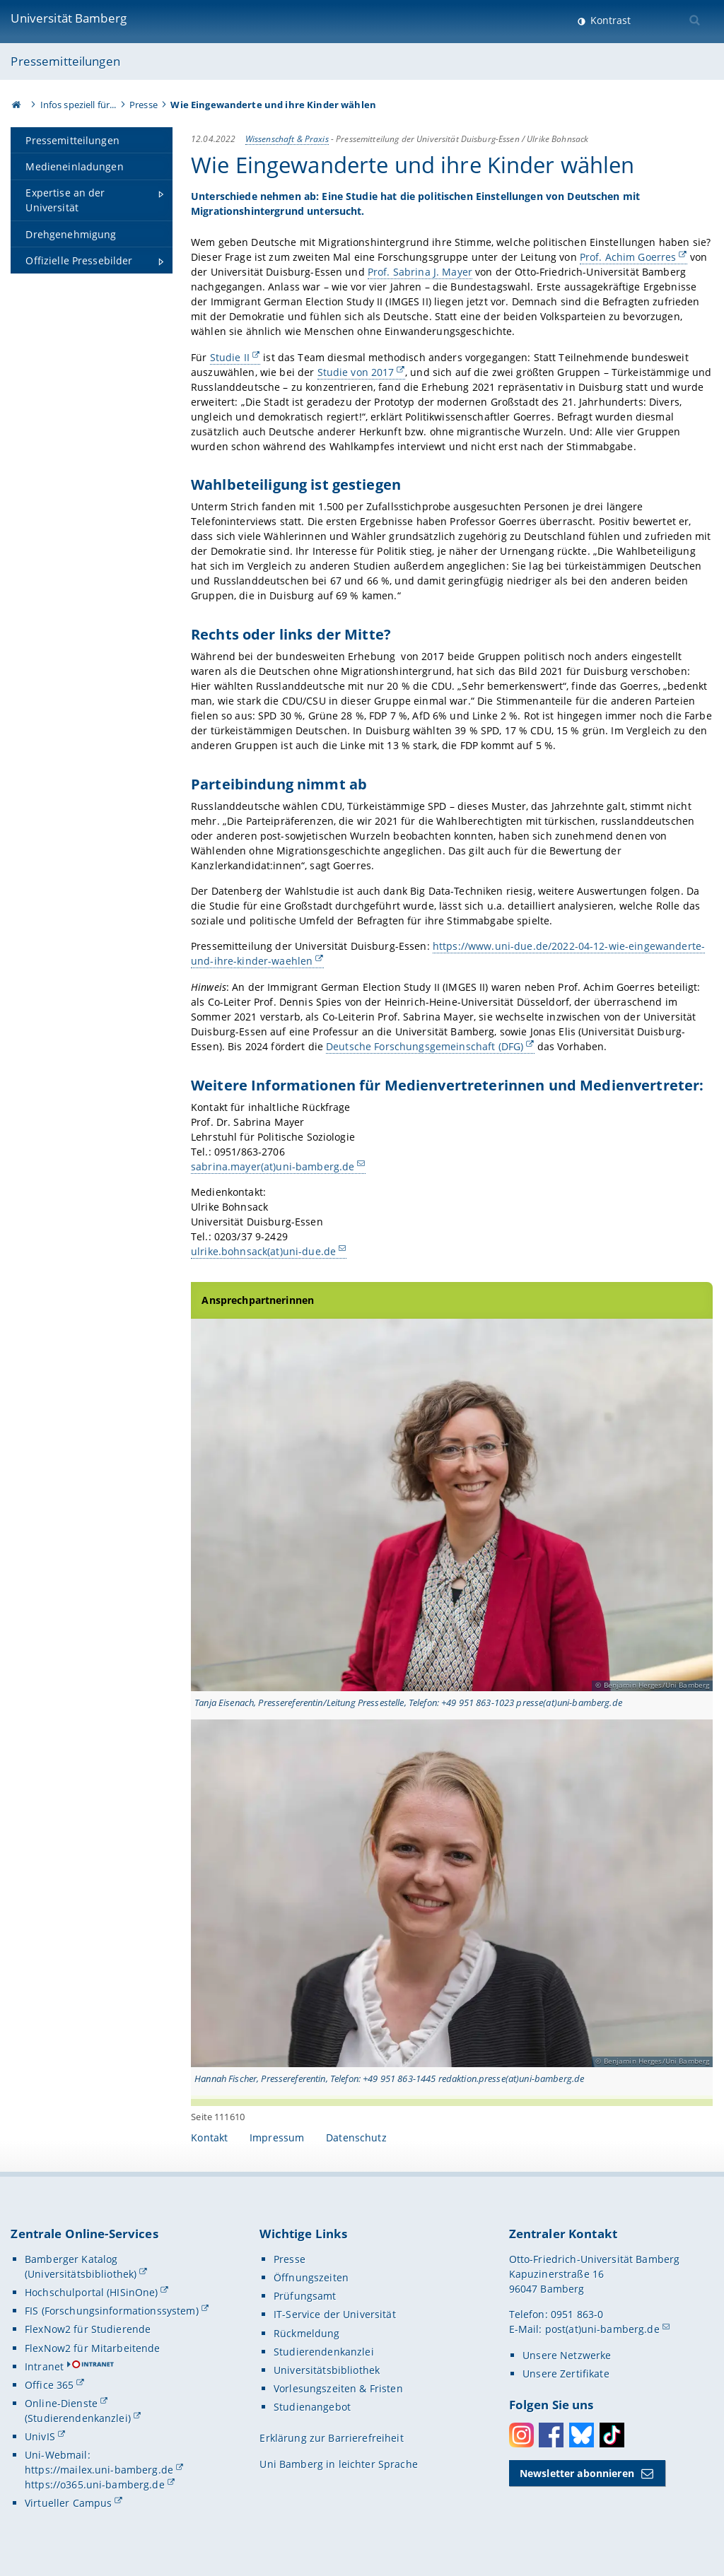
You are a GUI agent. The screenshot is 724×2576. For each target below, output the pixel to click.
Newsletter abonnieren (577, 2473)
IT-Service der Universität (335, 2314)
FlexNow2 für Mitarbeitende (92, 2348)
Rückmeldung (307, 2333)
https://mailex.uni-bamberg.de (99, 2469)
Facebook (551, 2435)
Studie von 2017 (356, 372)
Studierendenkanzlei (324, 2351)
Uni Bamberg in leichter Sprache (338, 2464)
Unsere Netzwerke (566, 2355)
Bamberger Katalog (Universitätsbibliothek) (80, 2266)
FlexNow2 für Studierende (88, 2329)
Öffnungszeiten (311, 2277)
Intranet (44, 2366)
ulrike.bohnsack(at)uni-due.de (263, 1251)
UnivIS (40, 2436)
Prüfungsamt (305, 2295)
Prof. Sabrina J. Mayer (420, 271)
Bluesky (581, 2435)
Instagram (521, 2435)
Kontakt (209, 2137)
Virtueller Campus (68, 2503)
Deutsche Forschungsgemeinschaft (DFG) (424, 1046)
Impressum (277, 2137)
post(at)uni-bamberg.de (602, 2329)
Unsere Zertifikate (565, 2373)
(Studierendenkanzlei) (78, 2418)
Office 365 (49, 2385)
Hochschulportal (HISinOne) (91, 2292)
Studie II (230, 357)
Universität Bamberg (69, 18)
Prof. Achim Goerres (628, 257)
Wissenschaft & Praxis (287, 138)
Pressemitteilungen (65, 61)
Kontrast (609, 20)
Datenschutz (356, 2137)
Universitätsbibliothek (327, 2370)
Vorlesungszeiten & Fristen (338, 2388)
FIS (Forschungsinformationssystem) (112, 2310)
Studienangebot (312, 2406)
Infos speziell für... (78, 104)
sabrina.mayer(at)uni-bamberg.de (272, 1166)
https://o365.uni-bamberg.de (95, 2484)
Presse (143, 104)
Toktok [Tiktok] (612, 2435)
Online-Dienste (61, 2403)
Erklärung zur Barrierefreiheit (331, 2438)
